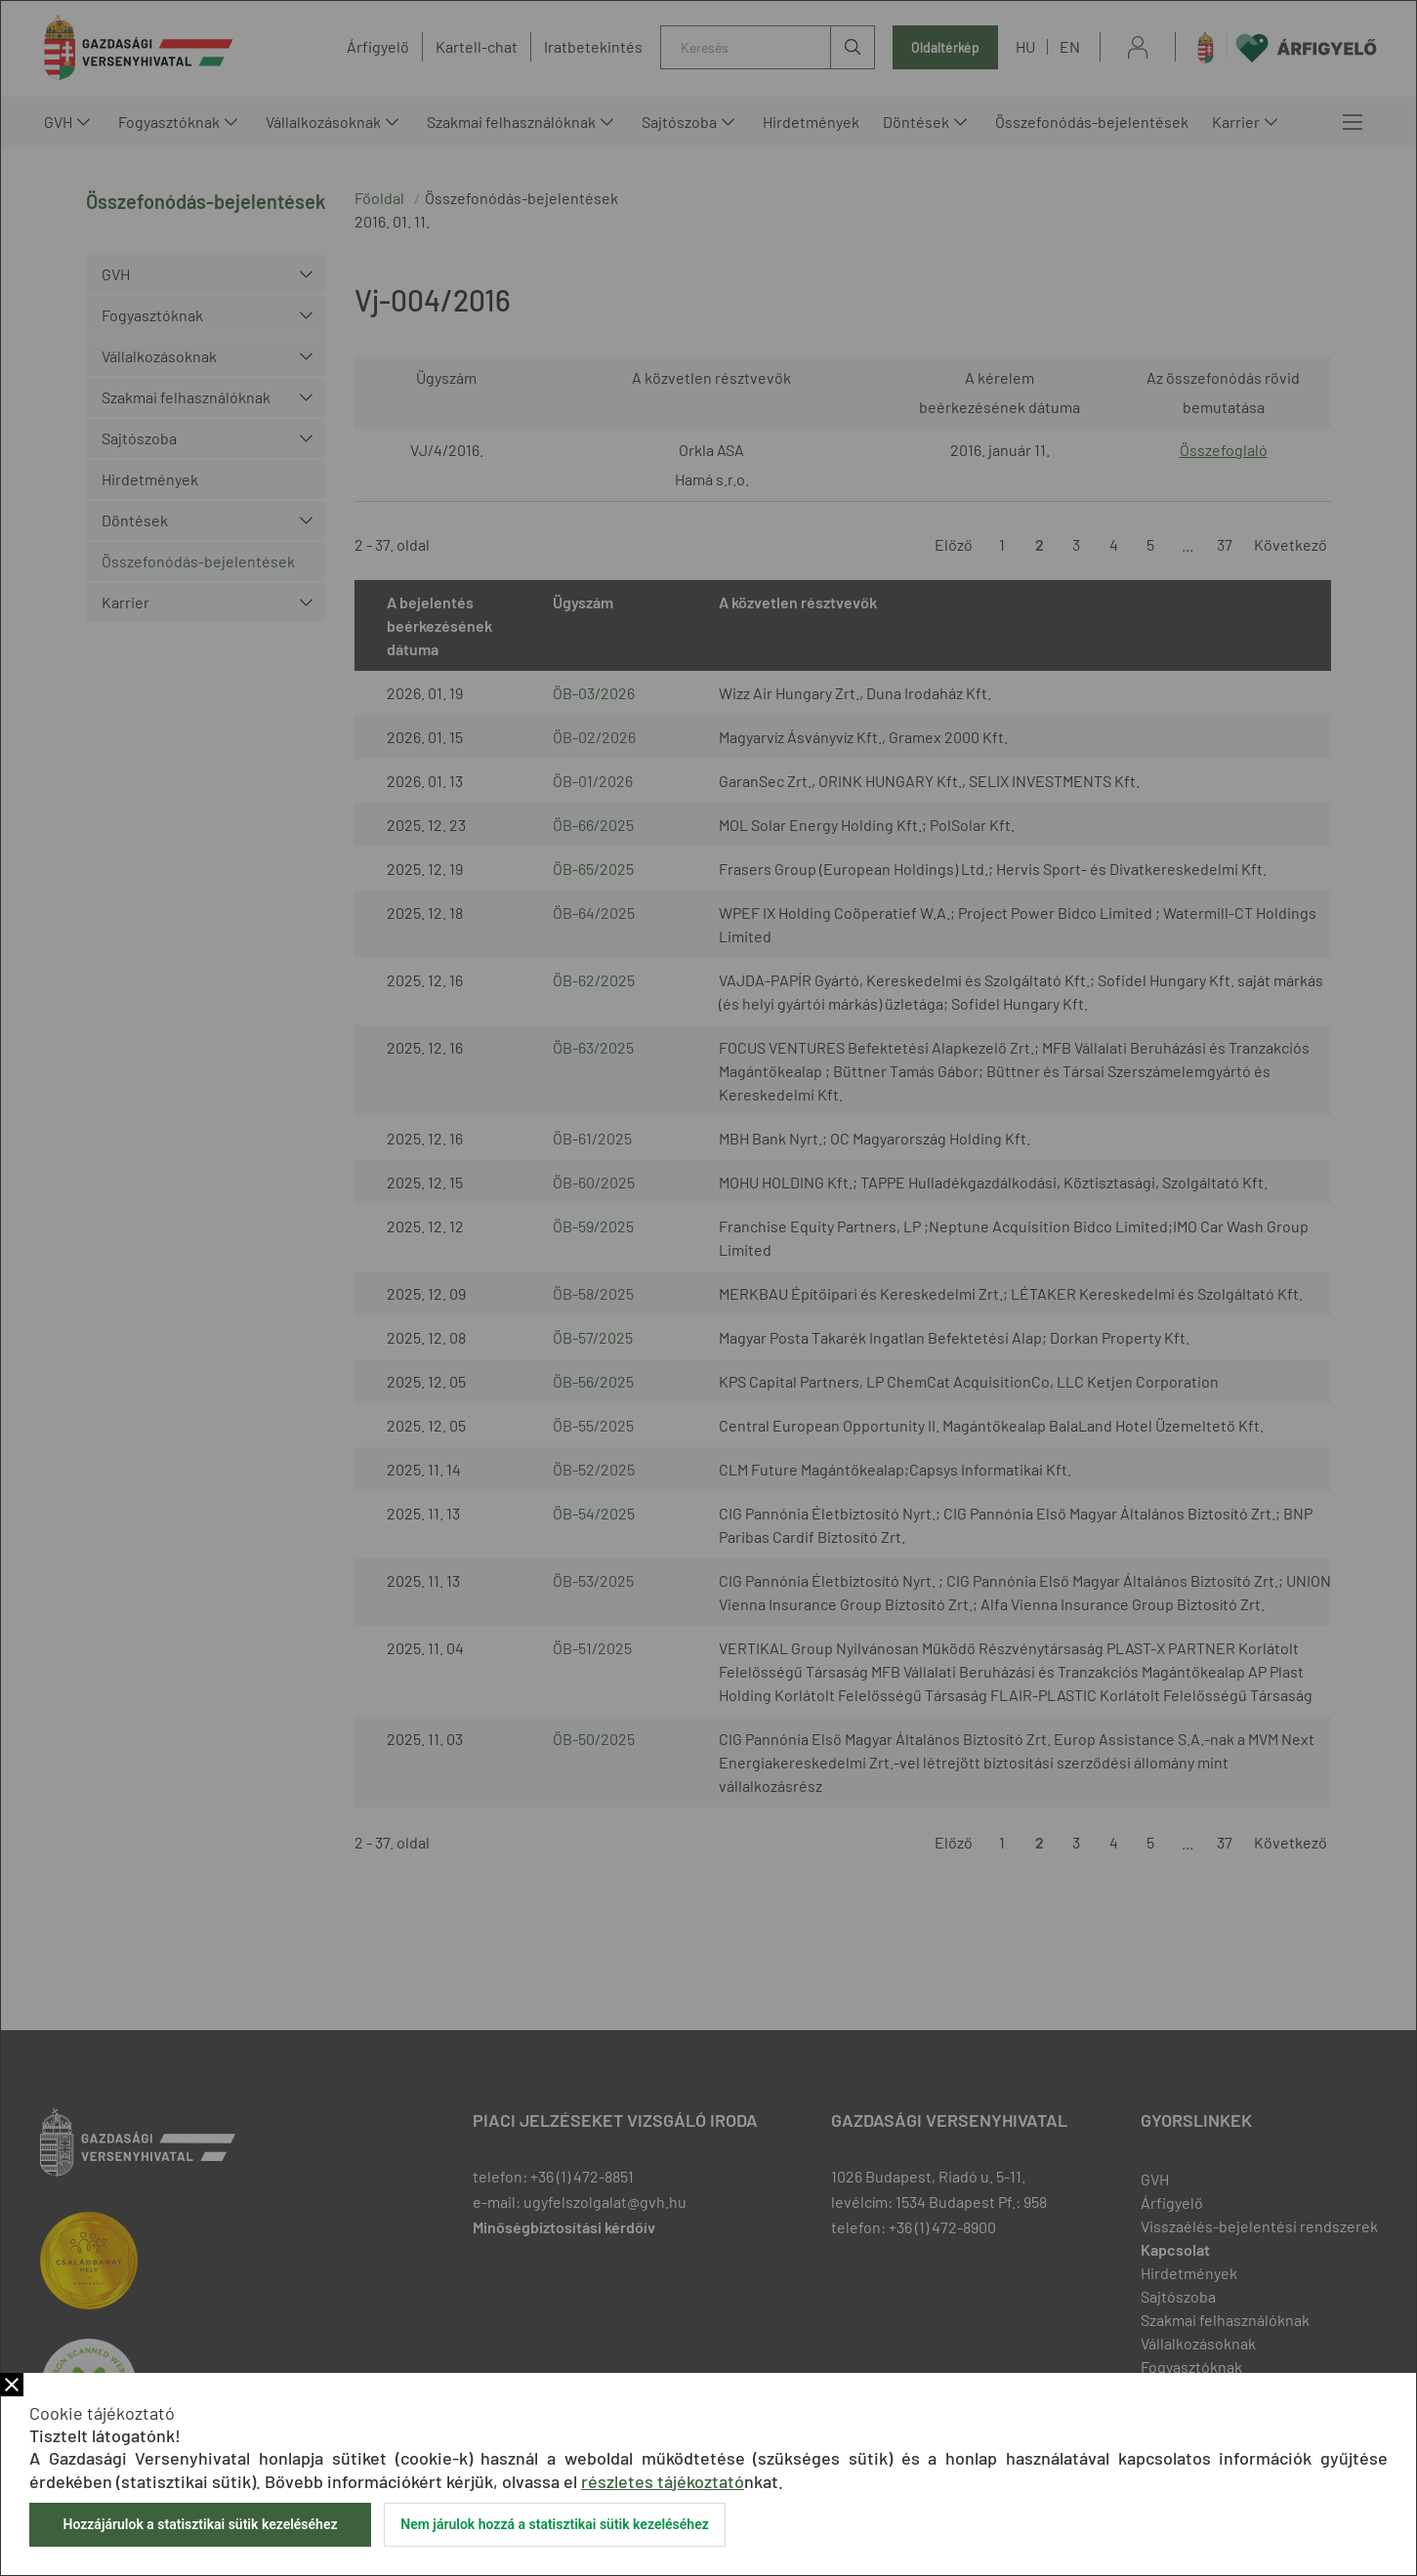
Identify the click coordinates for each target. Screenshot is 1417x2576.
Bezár (11, 2384)
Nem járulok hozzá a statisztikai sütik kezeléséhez (554, 2524)
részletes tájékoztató (662, 2481)
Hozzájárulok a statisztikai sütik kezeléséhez (200, 2524)
